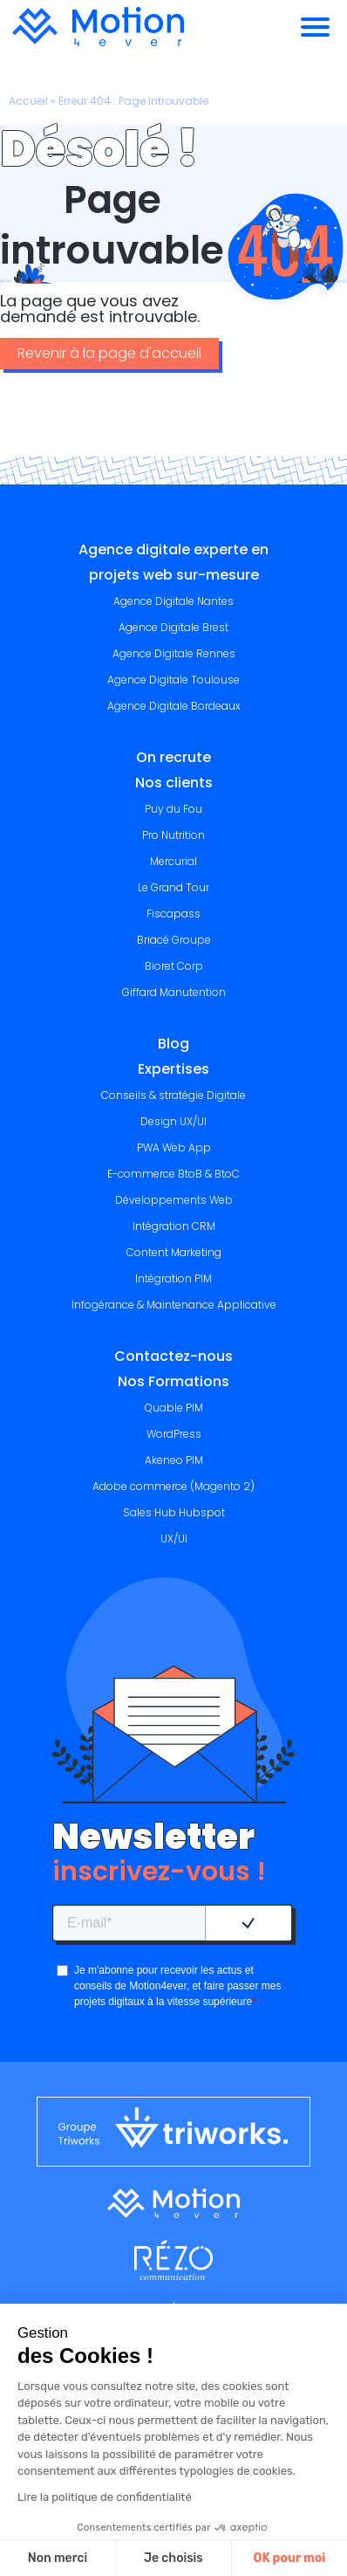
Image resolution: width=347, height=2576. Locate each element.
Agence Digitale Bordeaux (174, 705)
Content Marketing (173, 1252)
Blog (173, 1044)
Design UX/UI (173, 1121)
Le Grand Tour (173, 887)
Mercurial (173, 861)
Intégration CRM (174, 1226)
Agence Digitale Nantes (173, 601)
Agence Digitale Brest (173, 627)
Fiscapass (173, 913)
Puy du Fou (173, 808)
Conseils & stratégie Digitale (173, 1095)
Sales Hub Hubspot (174, 1512)
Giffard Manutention (174, 992)
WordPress (173, 1433)
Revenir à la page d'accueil (109, 353)
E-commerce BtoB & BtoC (173, 1173)
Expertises (173, 1069)
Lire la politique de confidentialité (104, 2497)
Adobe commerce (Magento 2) (173, 1486)
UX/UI (173, 1538)
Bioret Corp (174, 965)
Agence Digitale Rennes (173, 653)
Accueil (28, 100)
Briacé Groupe (174, 939)
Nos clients (174, 783)
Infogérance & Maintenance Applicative (173, 1304)
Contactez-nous (173, 1356)
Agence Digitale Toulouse (173, 679)
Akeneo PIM (174, 1460)
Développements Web (174, 1199)
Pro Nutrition (173, 835)
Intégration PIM (173, 1278)
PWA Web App (174, 1147)
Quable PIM (174, 1407)
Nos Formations (173, 1381)
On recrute (173, 757)
